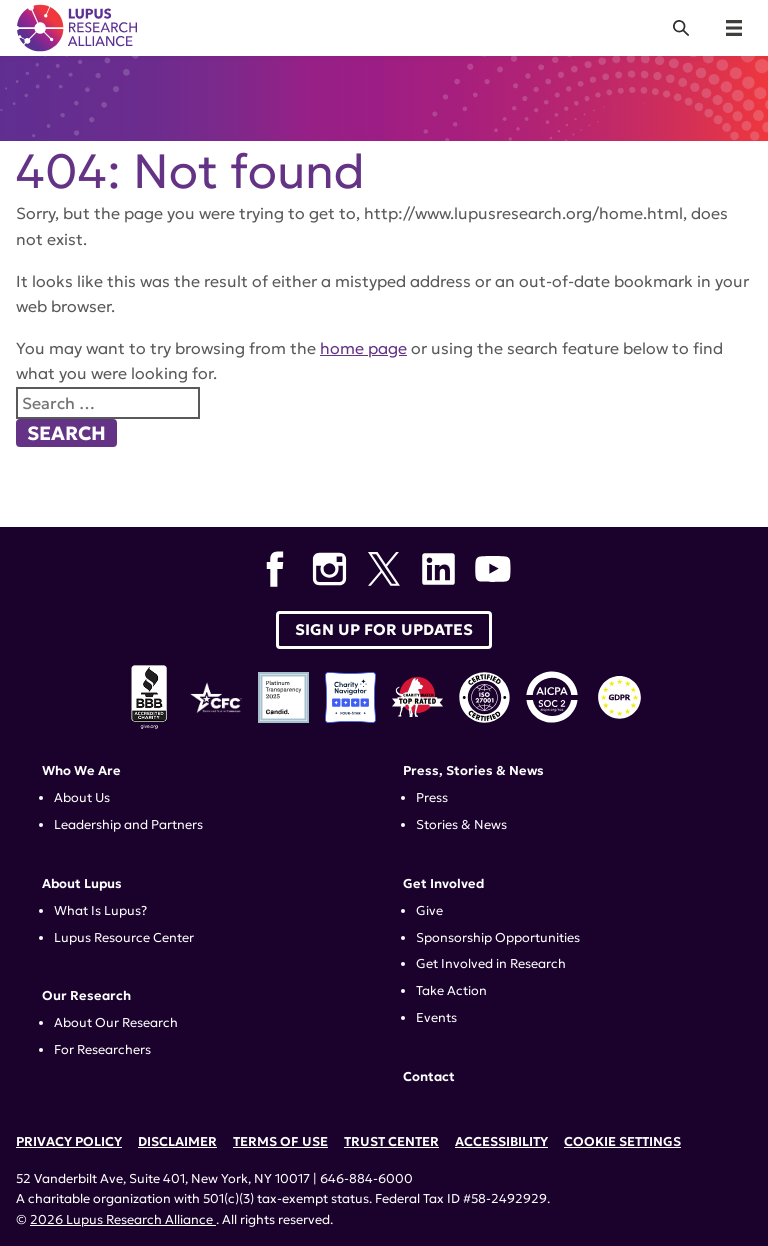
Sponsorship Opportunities (498, 938)
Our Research (86, 996)
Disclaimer (177, 1142)
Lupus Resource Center (124, 938)
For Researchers (102, 1050)
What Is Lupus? (100, 911)
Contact (429, 1077)
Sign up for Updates (384, 629)
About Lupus (82, 884)
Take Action (451, 991)
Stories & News (461, 825)
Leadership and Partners (128, 825)
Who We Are (81, 771)
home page (363, 348)
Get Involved (443, 884)
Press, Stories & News (473, 771)
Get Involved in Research (491, 964)
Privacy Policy (69, 1142)
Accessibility (501, 1142)
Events (436, 1018)
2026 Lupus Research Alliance (123, 1220)
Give (429, 911)
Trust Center (391, 1142)
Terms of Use (280, 1142)
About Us (82, 798)
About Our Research (116, 1023)
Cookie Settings (622, 1142)
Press (432, 798)
